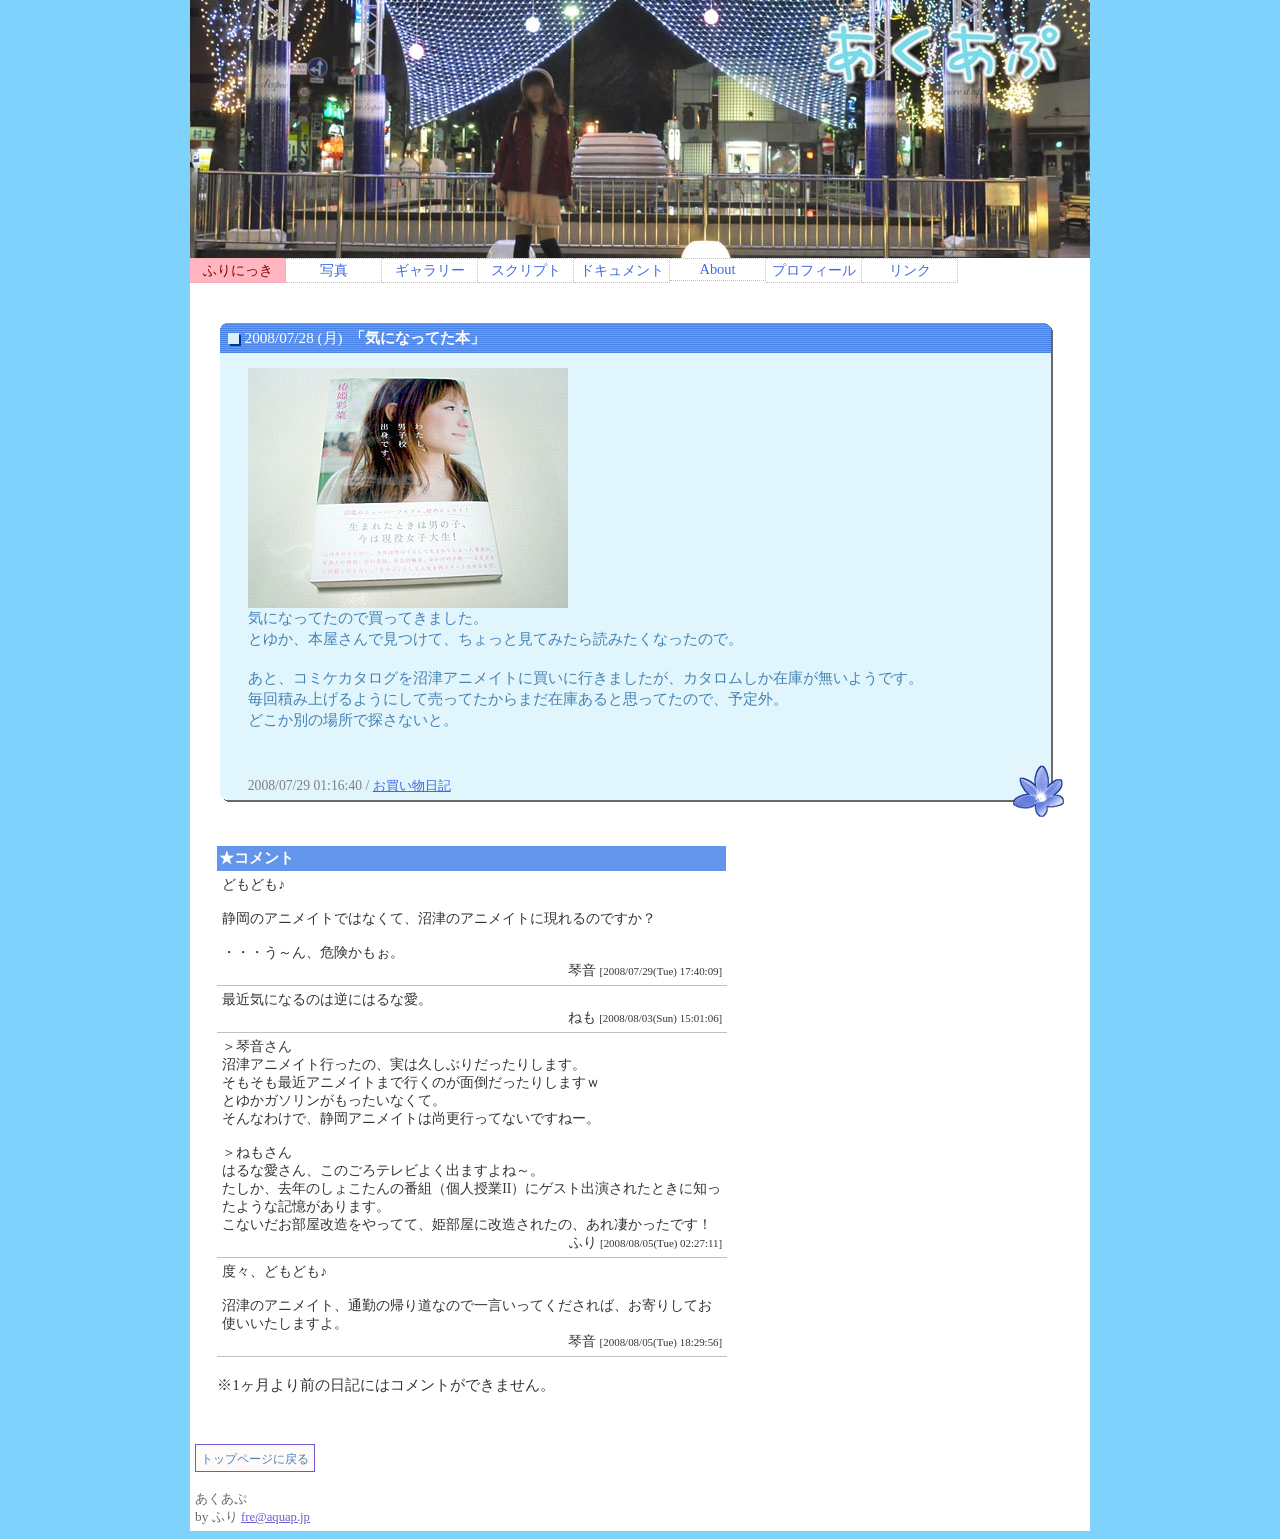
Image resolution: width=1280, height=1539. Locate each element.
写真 (334, 270)
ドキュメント (622, 270)
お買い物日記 (412, 785)
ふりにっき (238, 270)
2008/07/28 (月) (363, 337)
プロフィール (814, 270)
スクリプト (526, 270)
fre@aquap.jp (275, 1517)
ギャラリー (430, 270)
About (717, 269)
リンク (910, 270)
